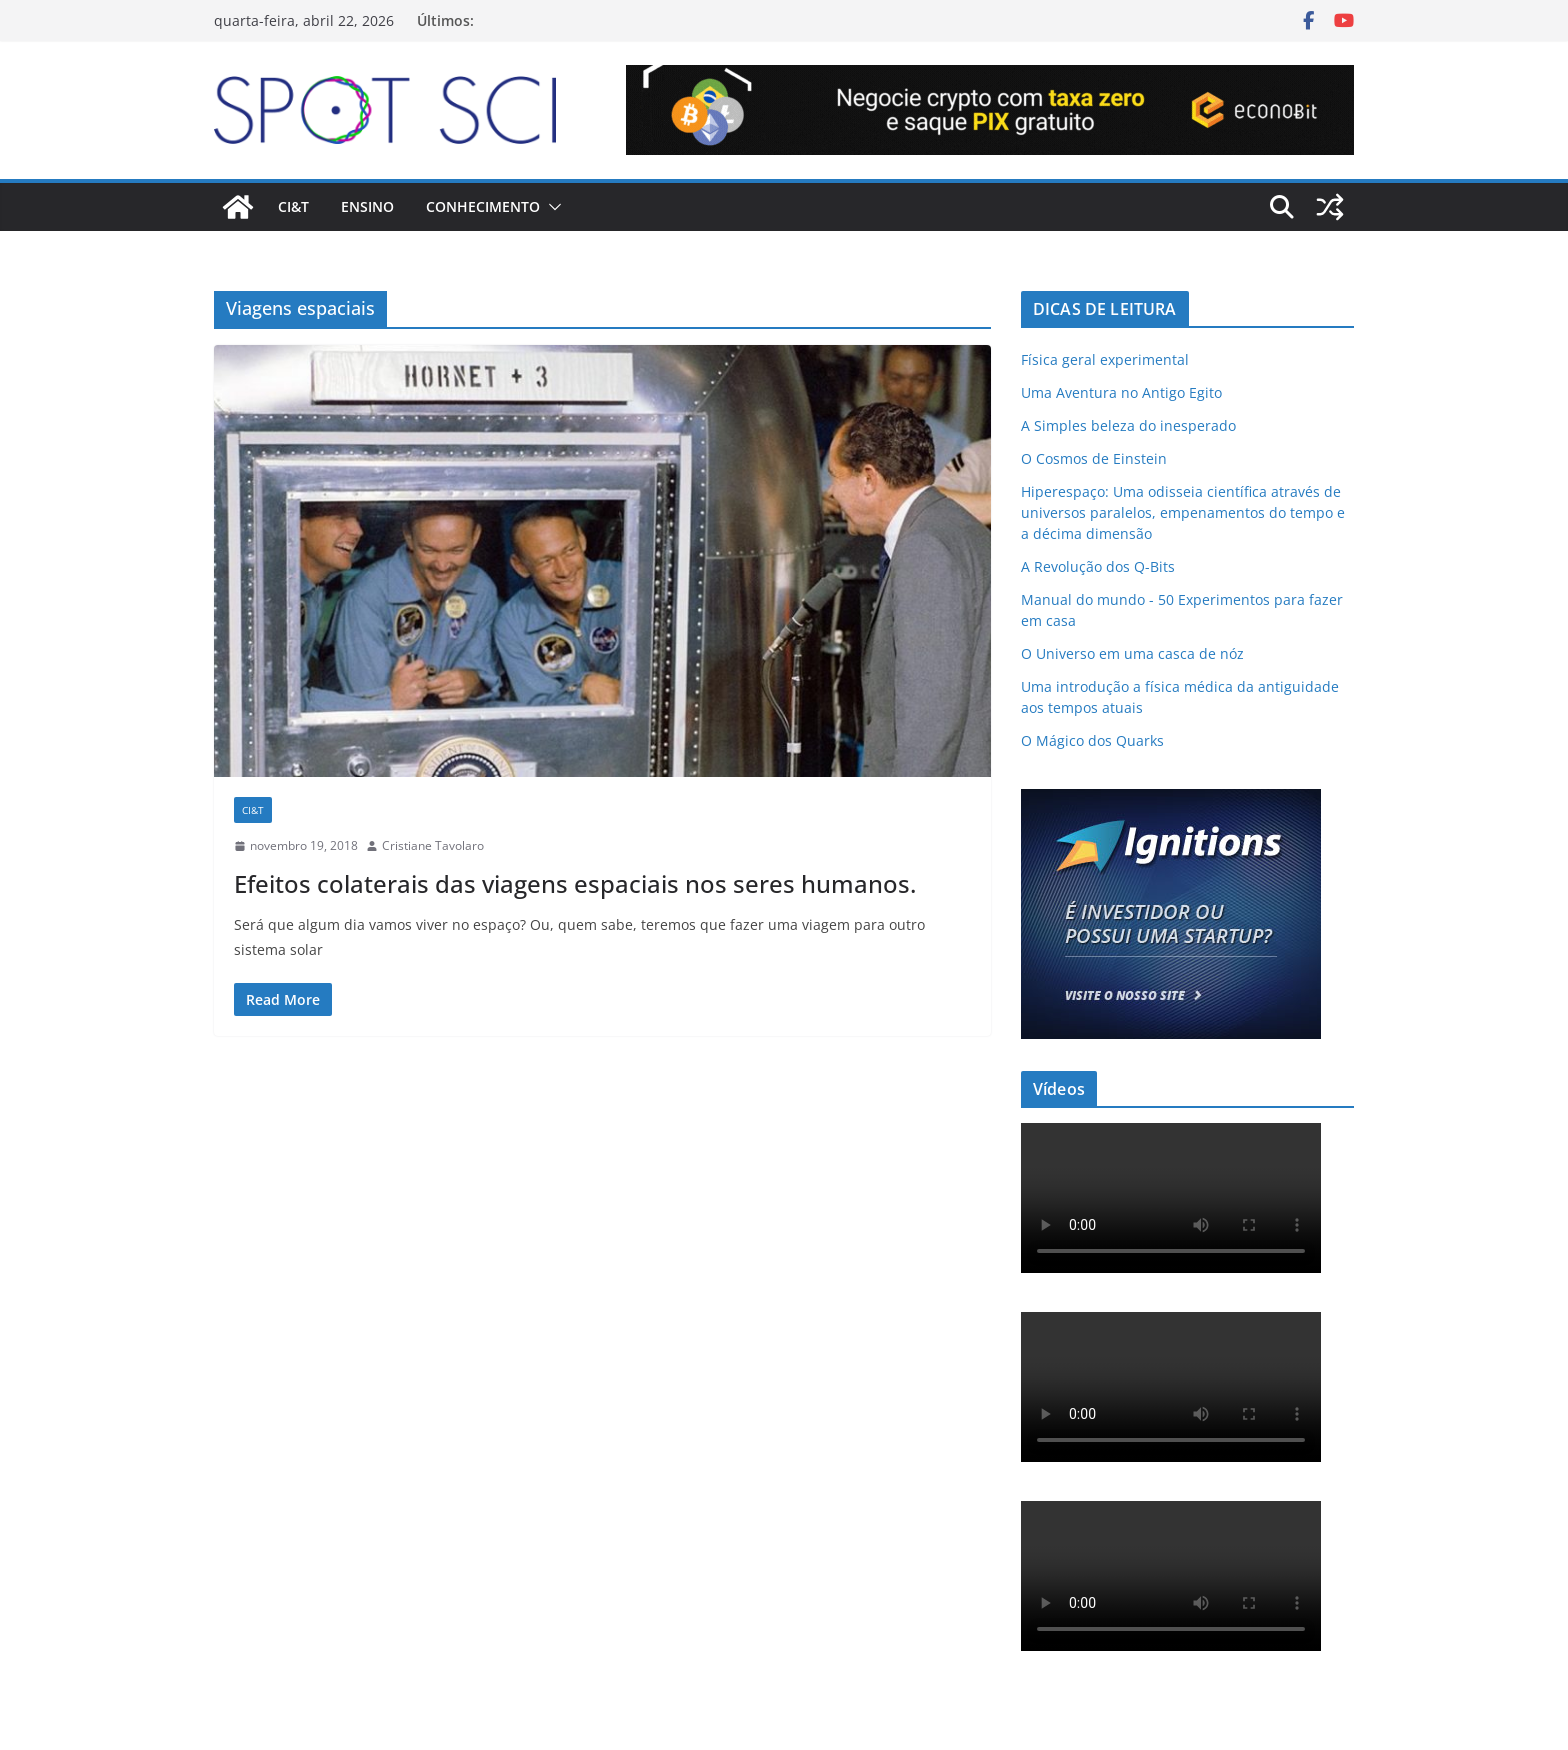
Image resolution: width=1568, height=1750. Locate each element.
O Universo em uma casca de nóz (1132, 653)
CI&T (293, 206)
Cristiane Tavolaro (433, 845)
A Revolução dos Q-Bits (1098, 566)
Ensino (367, 206)
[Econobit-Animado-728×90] (990, 79)
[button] (551, 207)
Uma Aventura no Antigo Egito (1121, 392)
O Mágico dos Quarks (1092, 740)
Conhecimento (483, 206)
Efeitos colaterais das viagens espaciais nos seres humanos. (575, 883)
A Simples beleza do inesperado (1128, 425)
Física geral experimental (1105, 359)
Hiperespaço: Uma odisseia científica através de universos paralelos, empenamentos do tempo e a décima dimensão (1183, 512)
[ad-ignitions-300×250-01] (1171, 801)
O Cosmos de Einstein (1094, 458)
